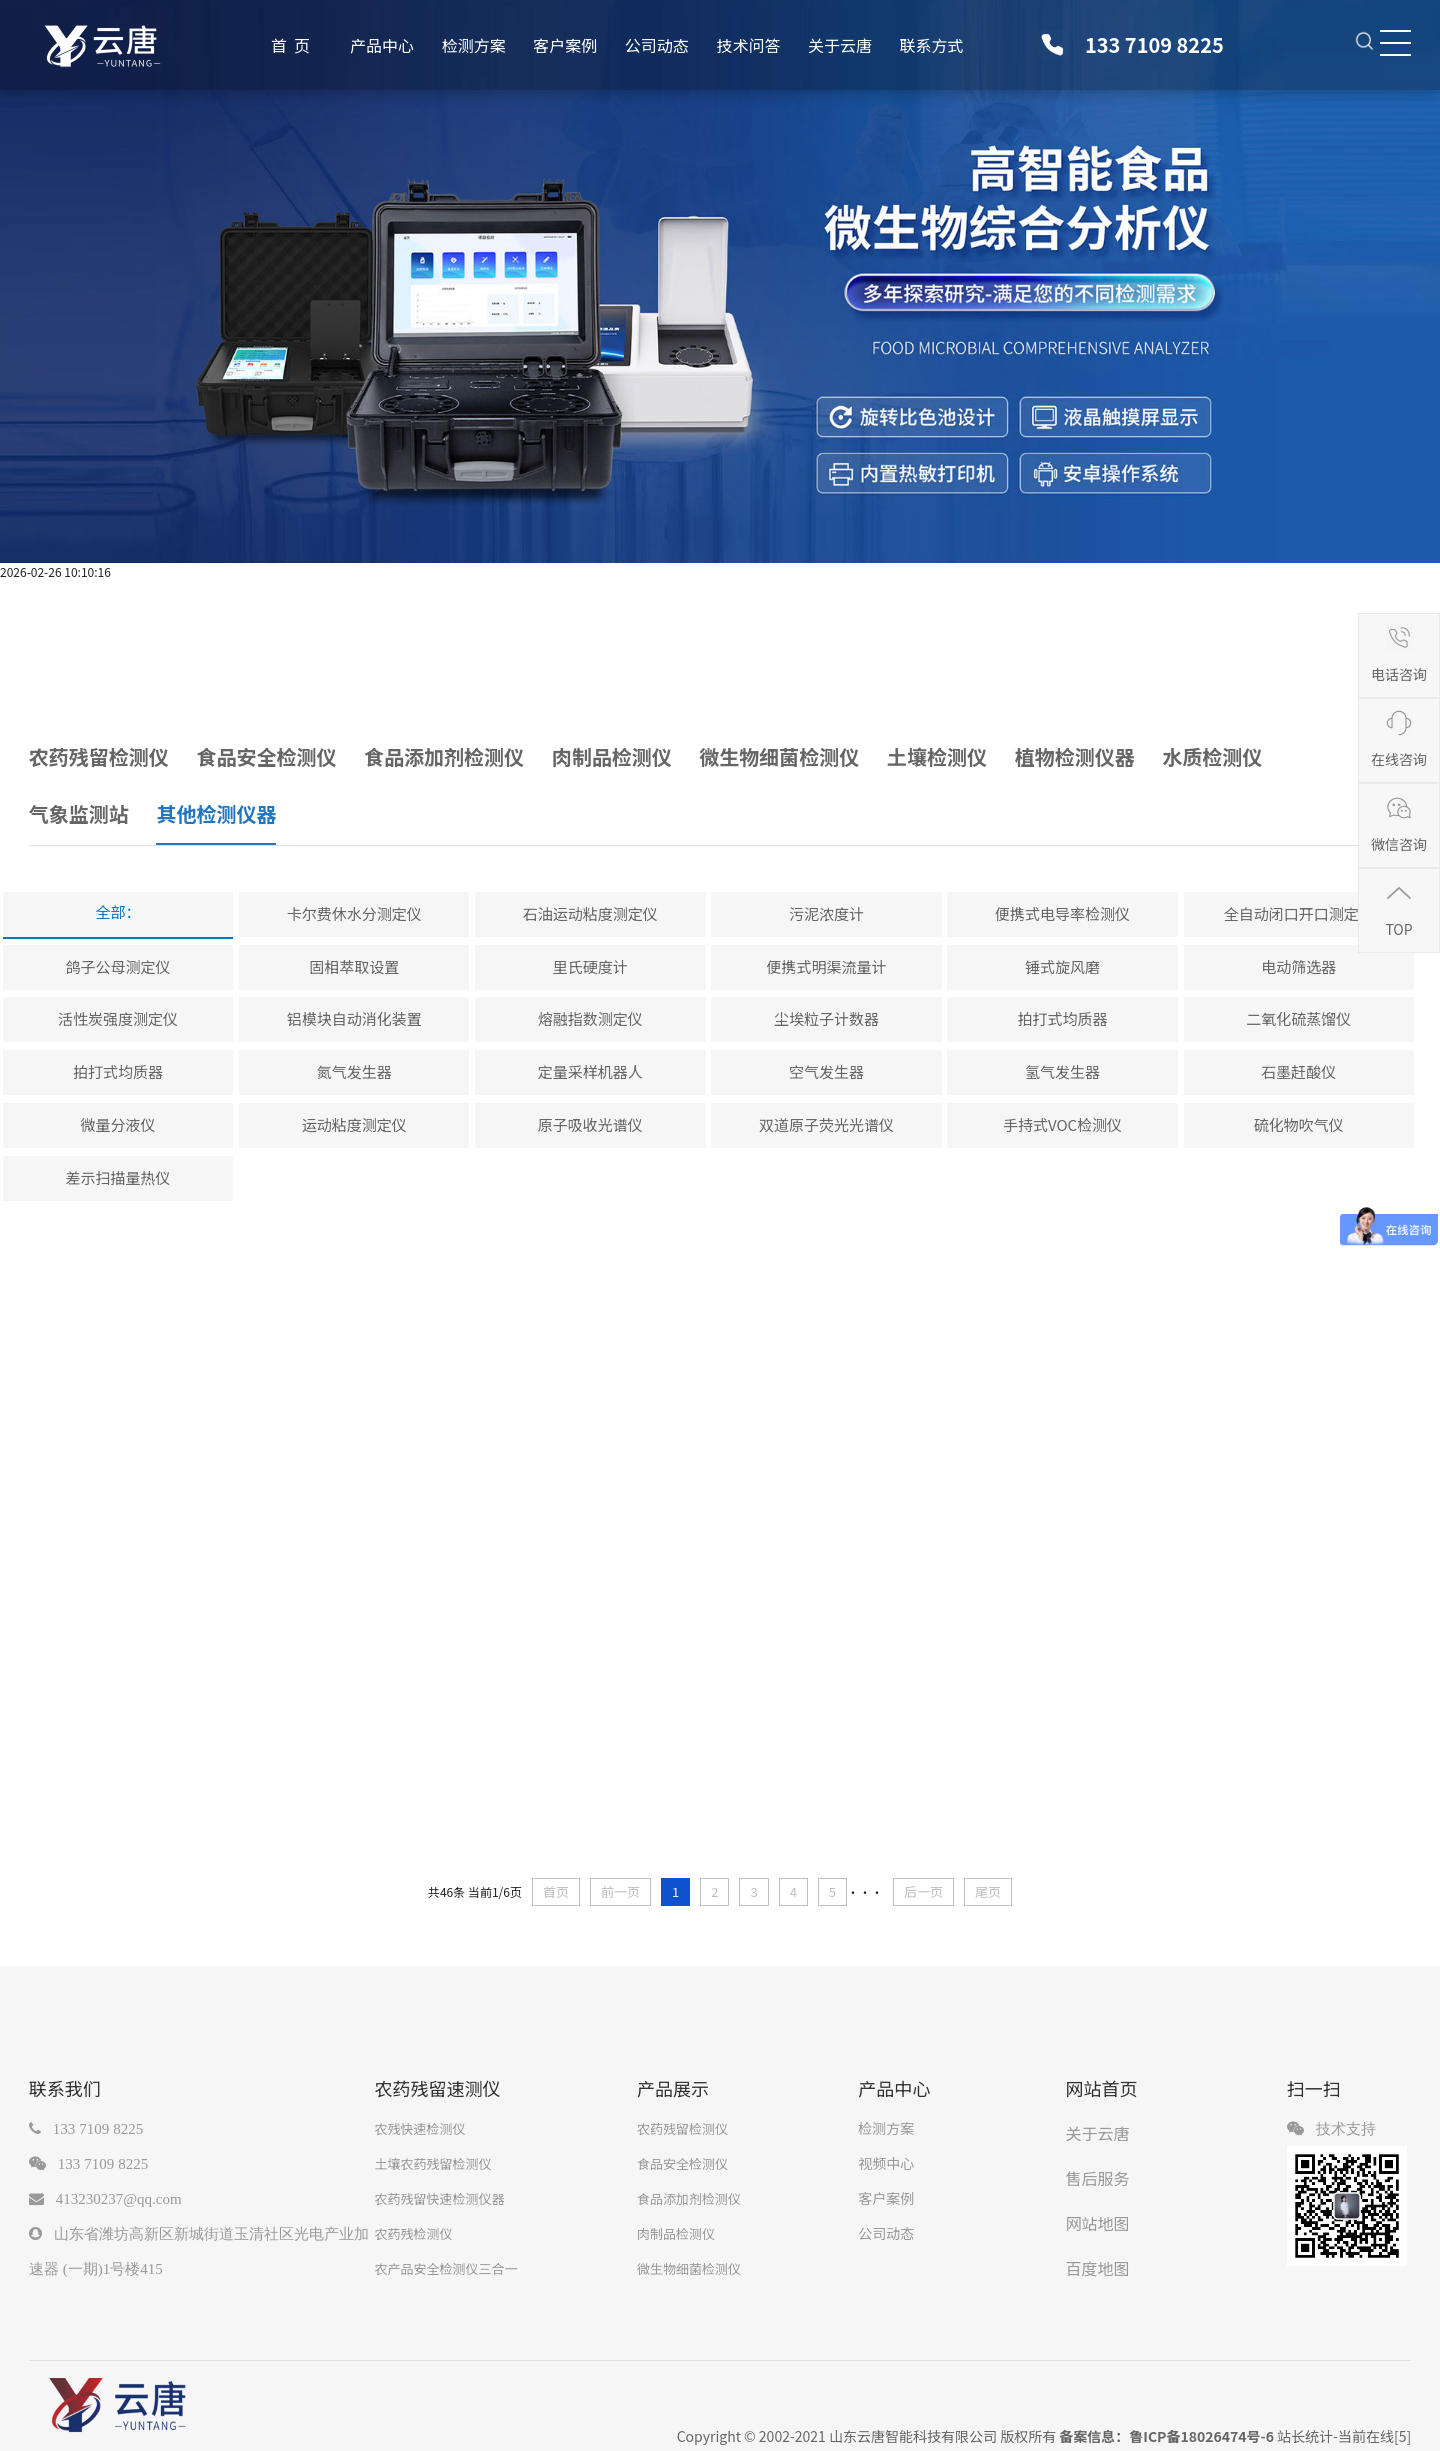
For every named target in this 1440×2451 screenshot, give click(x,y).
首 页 (290, 45)
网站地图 (1098, 2223)
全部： (118, 911)
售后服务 (1098, 2178)
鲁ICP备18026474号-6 (1201, 2436)
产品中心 (382, 45)
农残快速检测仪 (419, 2128)
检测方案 (474, 45)
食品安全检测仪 (682, 2163)
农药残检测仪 (413, 2233)
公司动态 (657, 45)
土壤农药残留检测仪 (432, 2163)
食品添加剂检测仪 (689, 2198)
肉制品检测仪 (676, 2233)
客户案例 (565, 45)
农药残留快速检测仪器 (439, 2198)
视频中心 (886, 2163)
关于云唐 (840, 45)
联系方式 (932, 45)
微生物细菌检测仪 (689, 2268)
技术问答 (748, 45)
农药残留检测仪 (682, 2128)
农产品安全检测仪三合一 (445, 2268)
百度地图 (1098, 2268)
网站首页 (1102, 2088)
